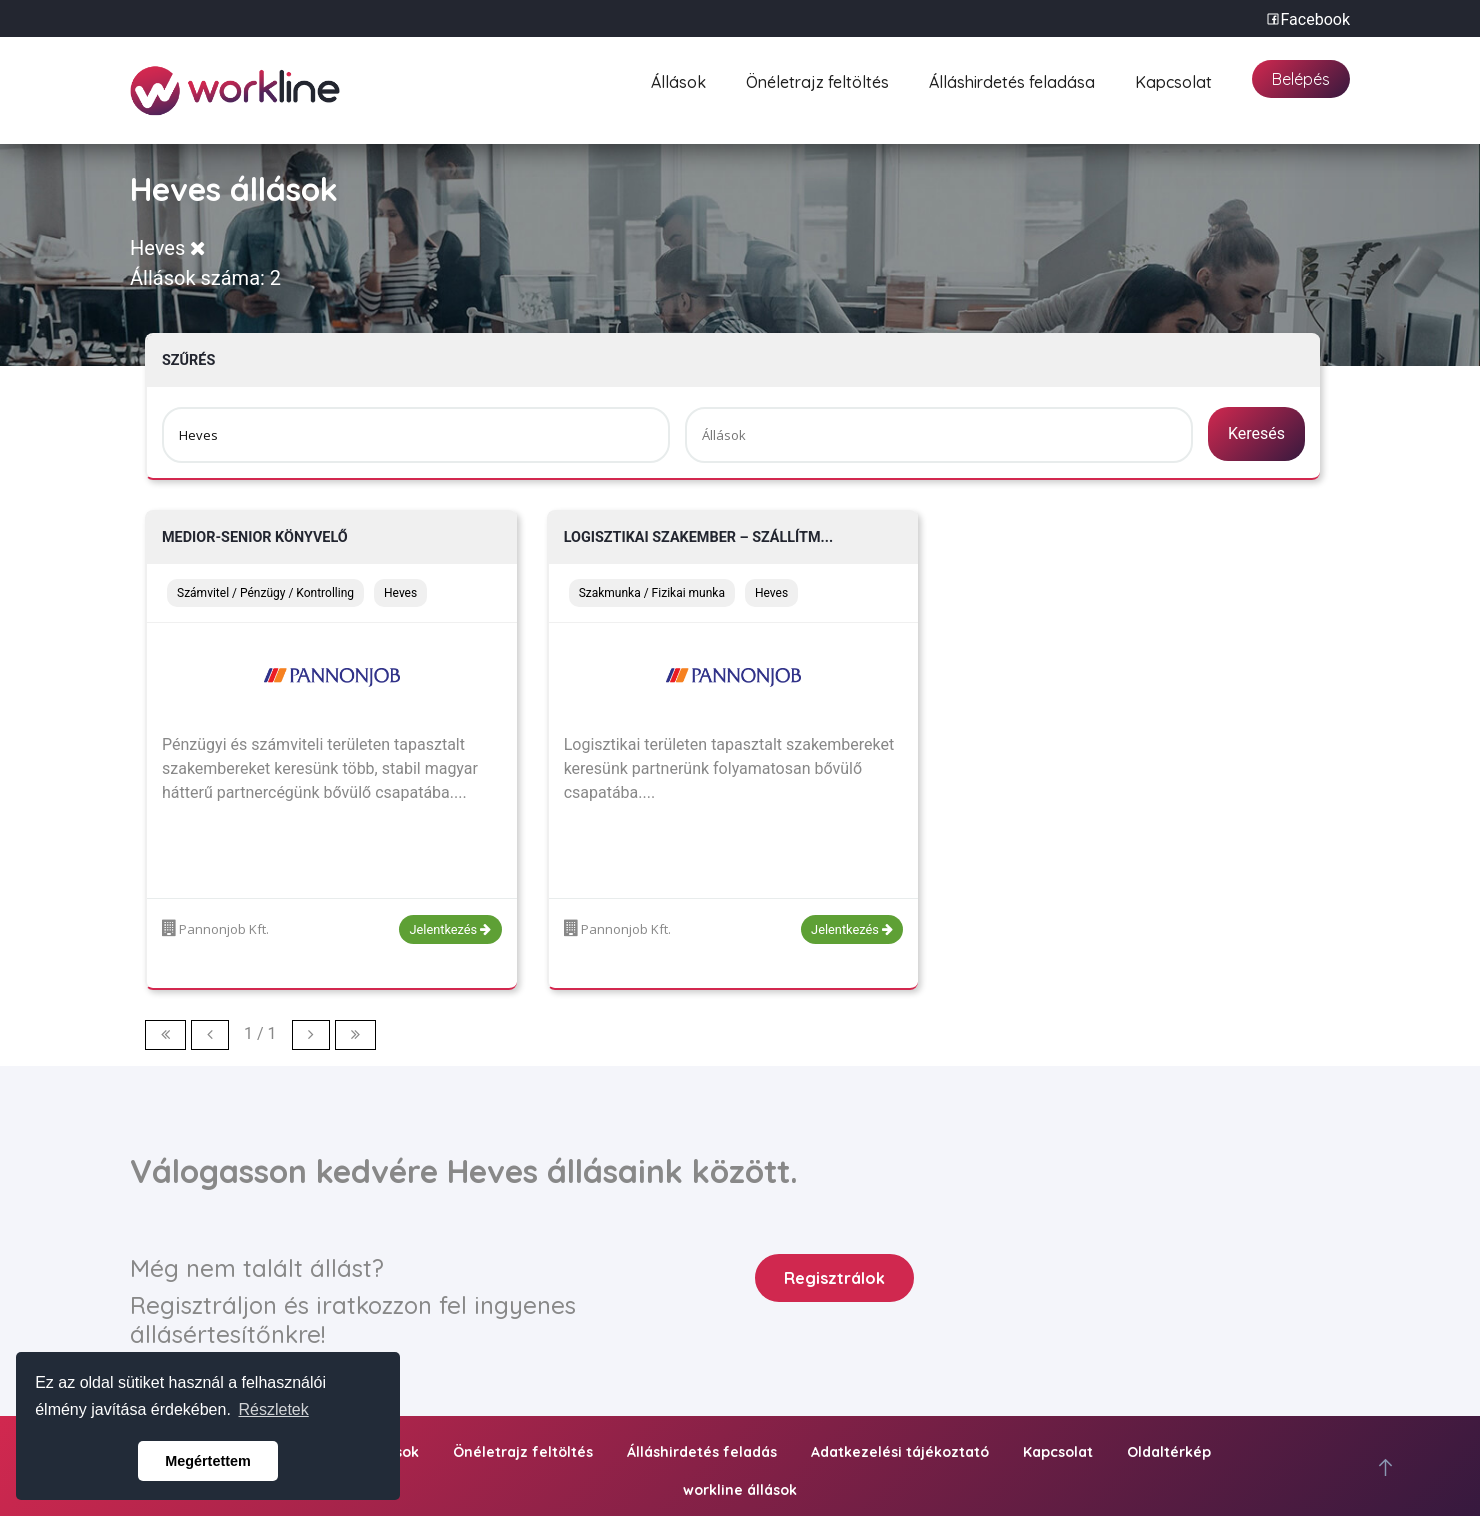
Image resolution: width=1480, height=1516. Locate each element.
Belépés (1301, 79)
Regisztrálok (834, 1278)
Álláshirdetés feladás (702, 1452)
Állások (678, 79)
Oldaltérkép (1169, 1452)
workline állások (740, 1490)
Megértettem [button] (208, 1461)
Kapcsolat (1173, 79)
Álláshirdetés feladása (1012, 79)
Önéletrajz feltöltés (817, 79)
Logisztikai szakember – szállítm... (699, 537)
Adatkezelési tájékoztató (900, 1452)
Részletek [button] (274, 1409)
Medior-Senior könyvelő (255, 537)
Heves (168, 248)
